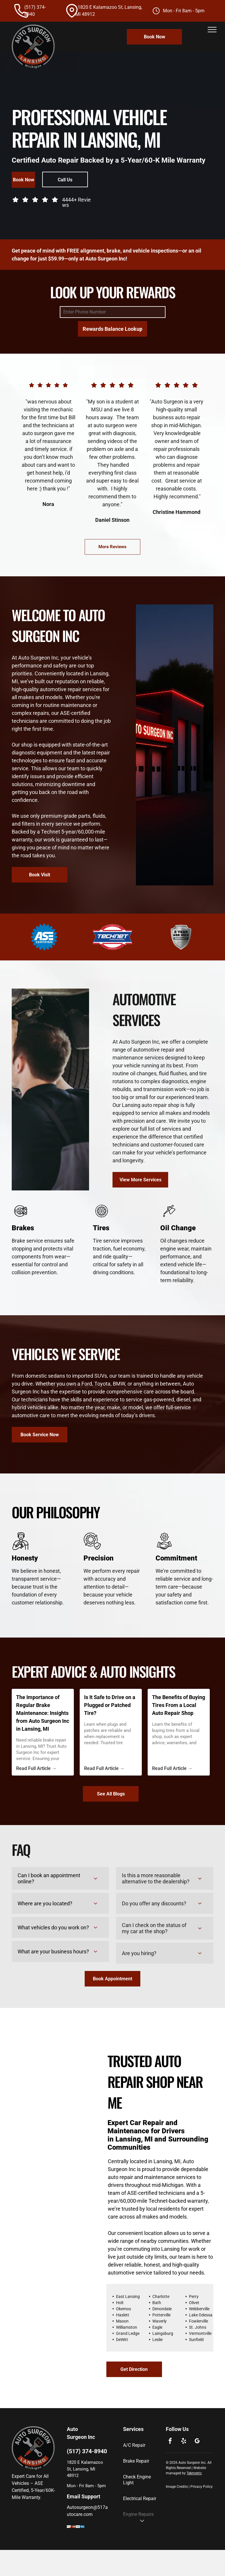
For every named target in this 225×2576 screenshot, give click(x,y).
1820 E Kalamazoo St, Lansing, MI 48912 (85, 2469)
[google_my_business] (197, 2442)
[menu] (212, 29)
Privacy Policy (201, 2487)
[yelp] (183, 2442)
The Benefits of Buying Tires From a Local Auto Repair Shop (178, 1705)
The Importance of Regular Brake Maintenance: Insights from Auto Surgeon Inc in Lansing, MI (42, 1713)
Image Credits (177, 2487)
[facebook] (170, 2442)
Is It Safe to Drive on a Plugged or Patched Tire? (109, 1705)
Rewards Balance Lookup (112, 329)
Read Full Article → (36, 1768)
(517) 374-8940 (87, 2451)
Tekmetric (194, 2473)
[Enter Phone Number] (113, 312)
